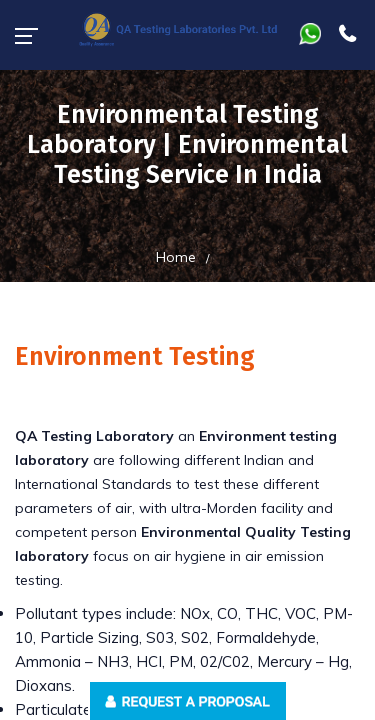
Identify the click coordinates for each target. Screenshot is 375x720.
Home (176, 257)
